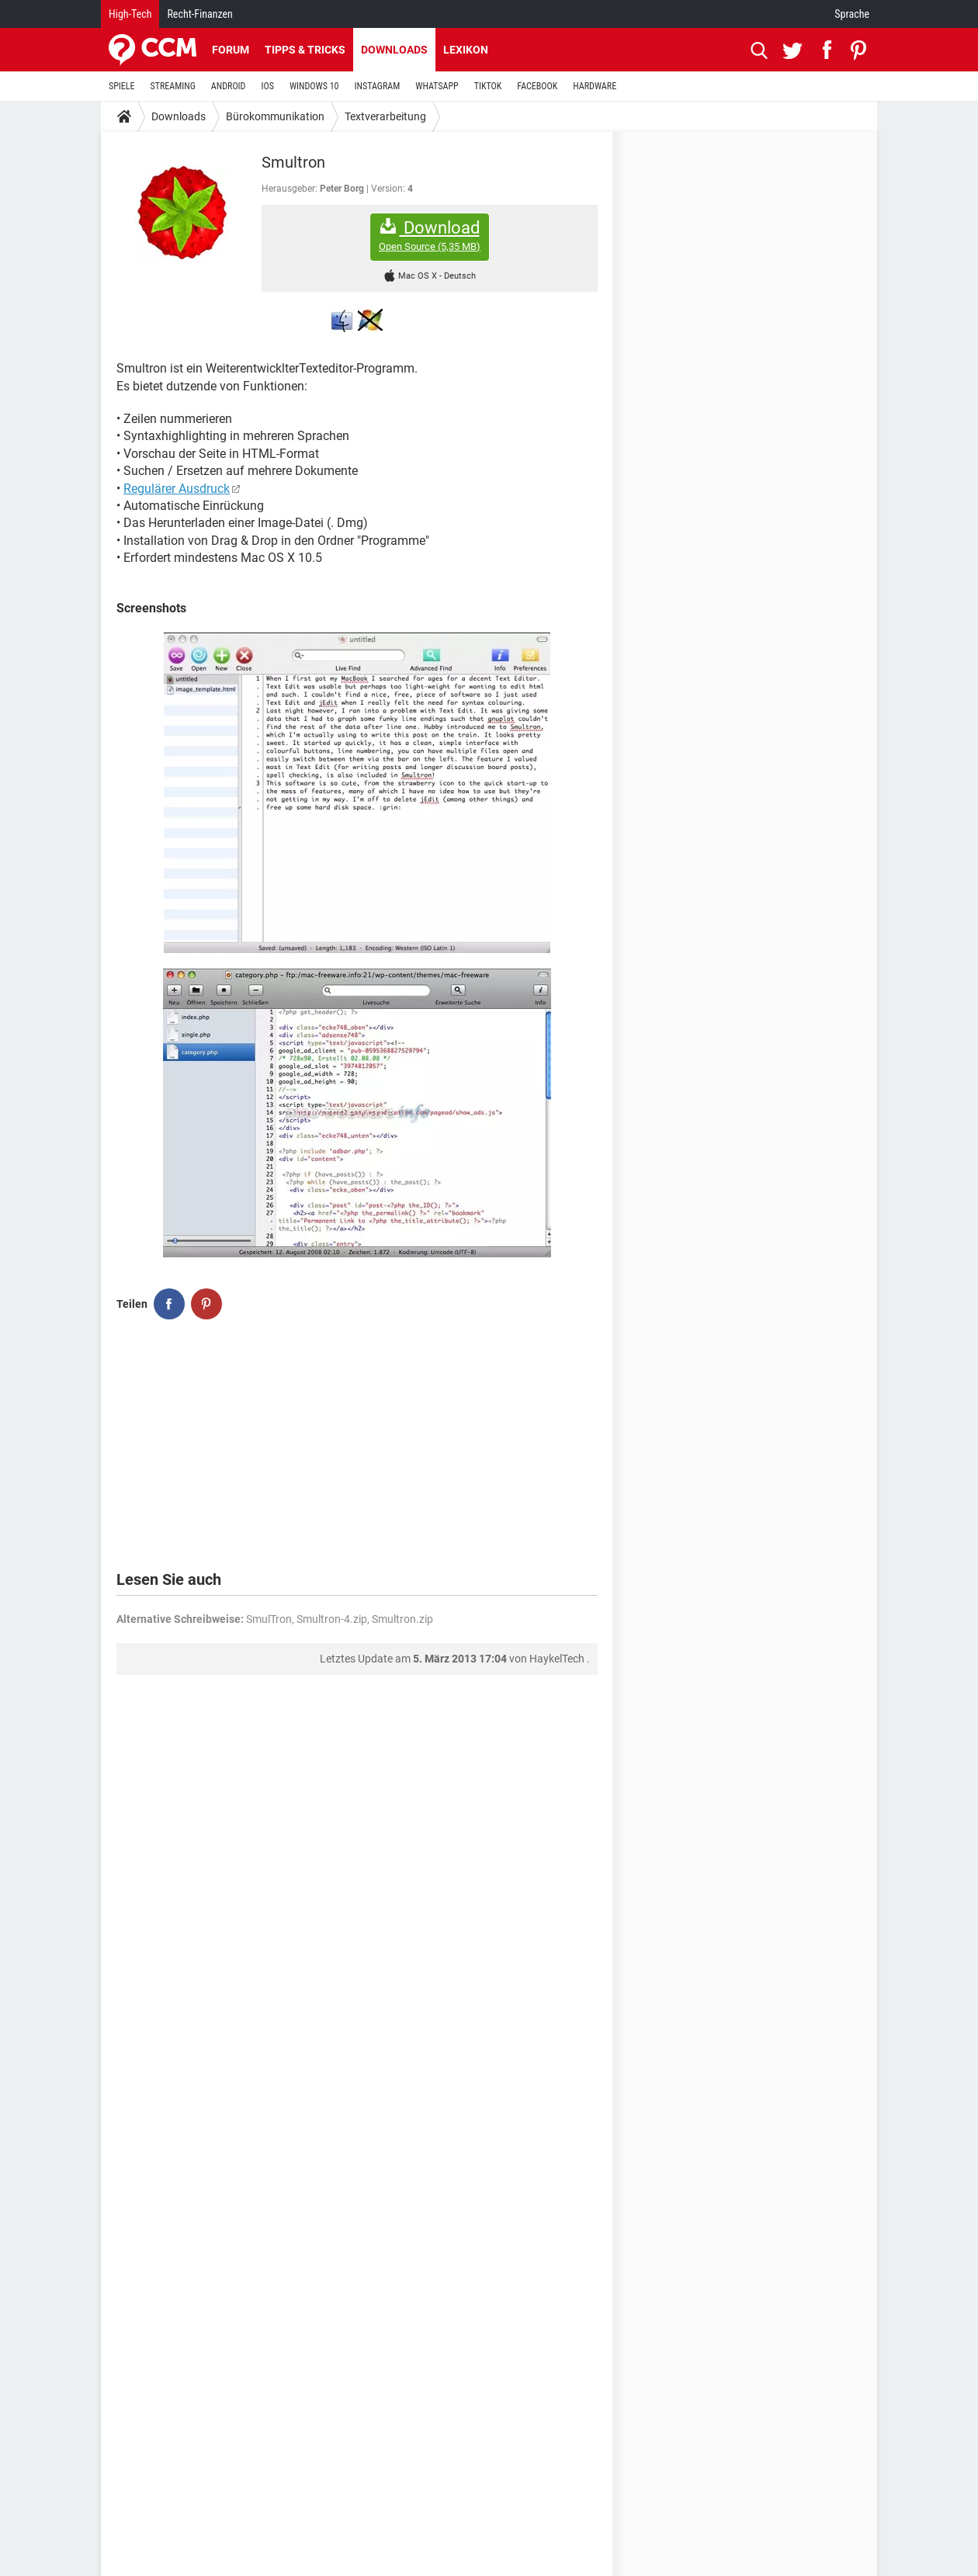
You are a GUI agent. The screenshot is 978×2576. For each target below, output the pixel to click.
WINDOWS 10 (314, 86)
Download (429, 235)
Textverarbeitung (385, 116)
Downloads (394, 49)
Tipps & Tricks (305, 49)
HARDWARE (594, 86)
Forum (230, 49)
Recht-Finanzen (199, 14)
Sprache (851, 14)
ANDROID (228, 86)
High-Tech (130, 14)
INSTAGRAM (378, 86)
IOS (267, 86)
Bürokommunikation (275, 116)
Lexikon (465, 49)
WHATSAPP (436, 86)
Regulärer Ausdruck (176, 488)
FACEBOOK (537, 86)
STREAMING (173, 86)
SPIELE (122, 86)
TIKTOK (488, 86)
